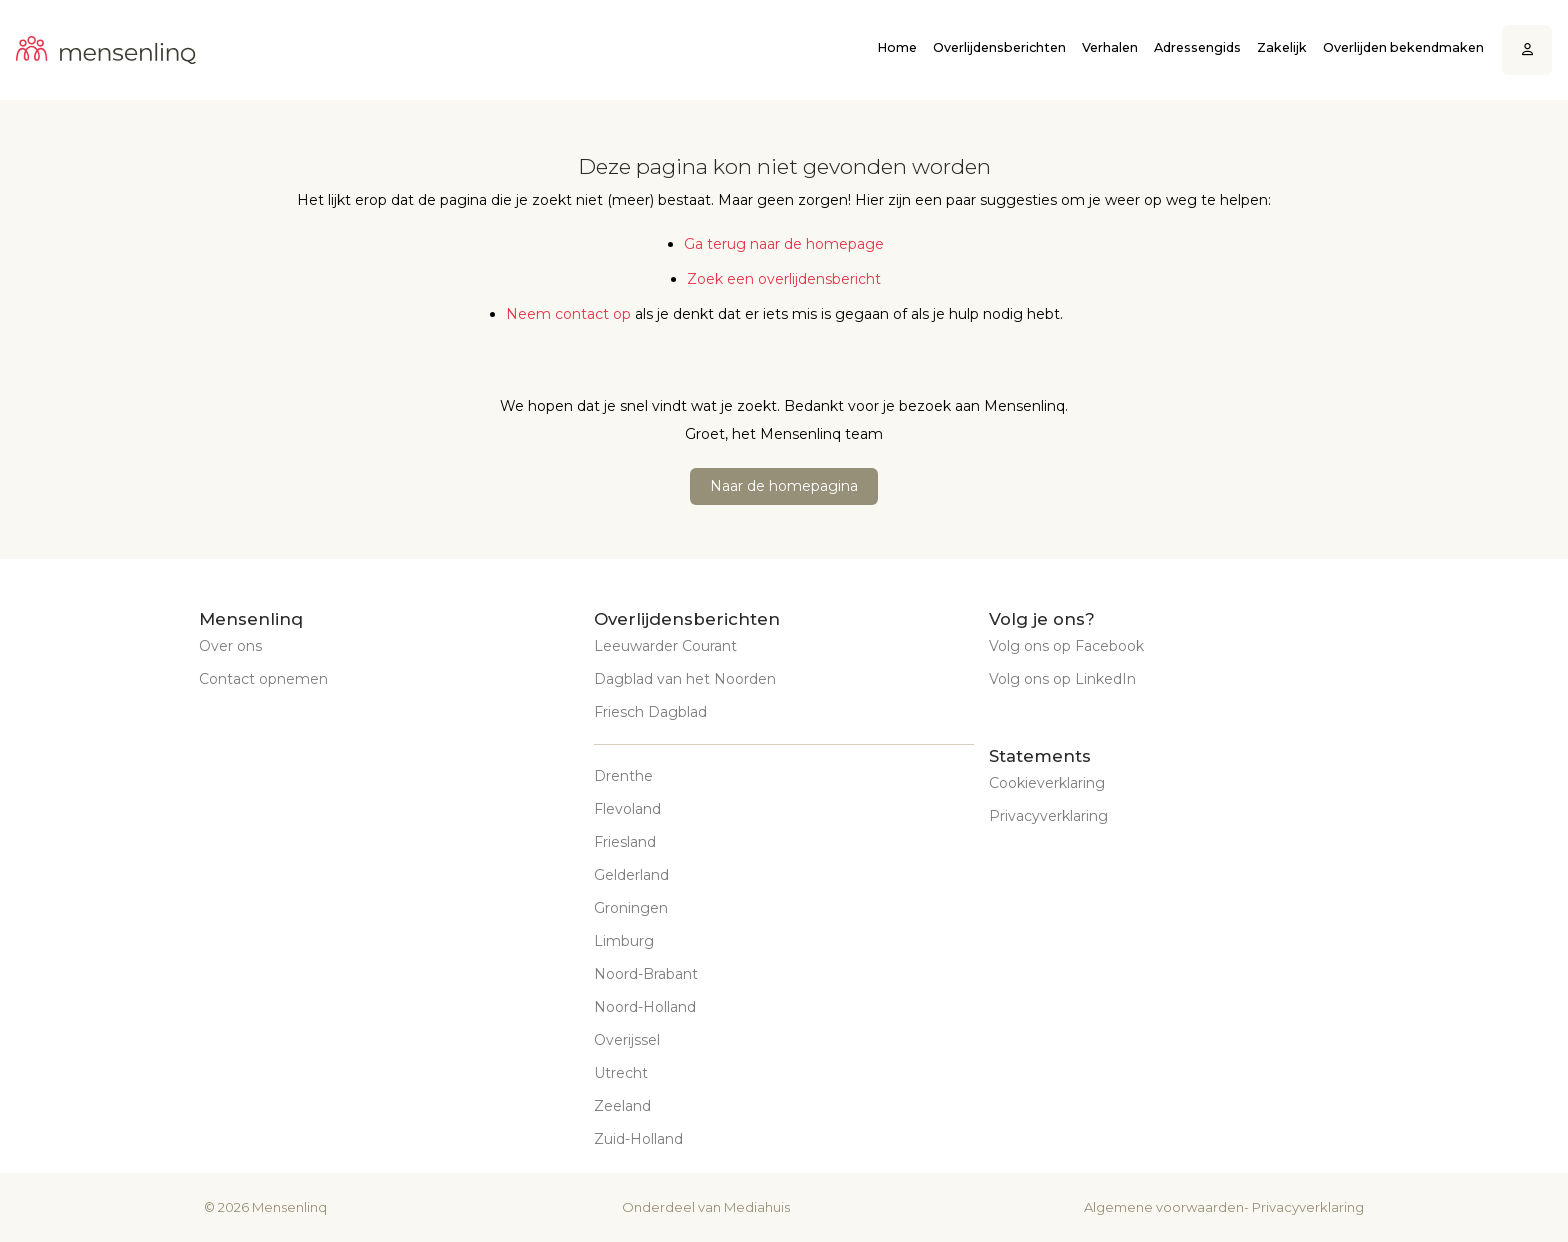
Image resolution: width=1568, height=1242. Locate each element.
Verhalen (1110, 47)
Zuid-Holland (638, 1139)
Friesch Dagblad (650, 712)
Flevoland (627, 809)
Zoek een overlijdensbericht (784, 279)
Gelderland (631, 875)
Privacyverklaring (1048, 816)
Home (897, 47)
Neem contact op (568, 314)
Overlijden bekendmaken (1403, 47)
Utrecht (621, 1073)
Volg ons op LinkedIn (1062, 679)
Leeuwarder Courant (665, 646)
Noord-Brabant (646, 974)
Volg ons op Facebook (1066, 646)
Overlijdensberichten (999, 47)
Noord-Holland (645, 1007)
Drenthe (623, 776)
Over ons (230, 646)
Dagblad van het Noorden (685, 679)
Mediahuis (757, 1207)
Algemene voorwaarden (1164, 1207)
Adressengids (1197, 47)
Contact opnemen (263, 679)
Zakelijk (1282, 47)
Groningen (631, 908)
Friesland (625, 842)
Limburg (624, 941)
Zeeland (622, 1106)
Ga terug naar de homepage (784, 244)
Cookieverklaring (1047, 783)
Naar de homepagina (784, 486)
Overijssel (627, 1040)
